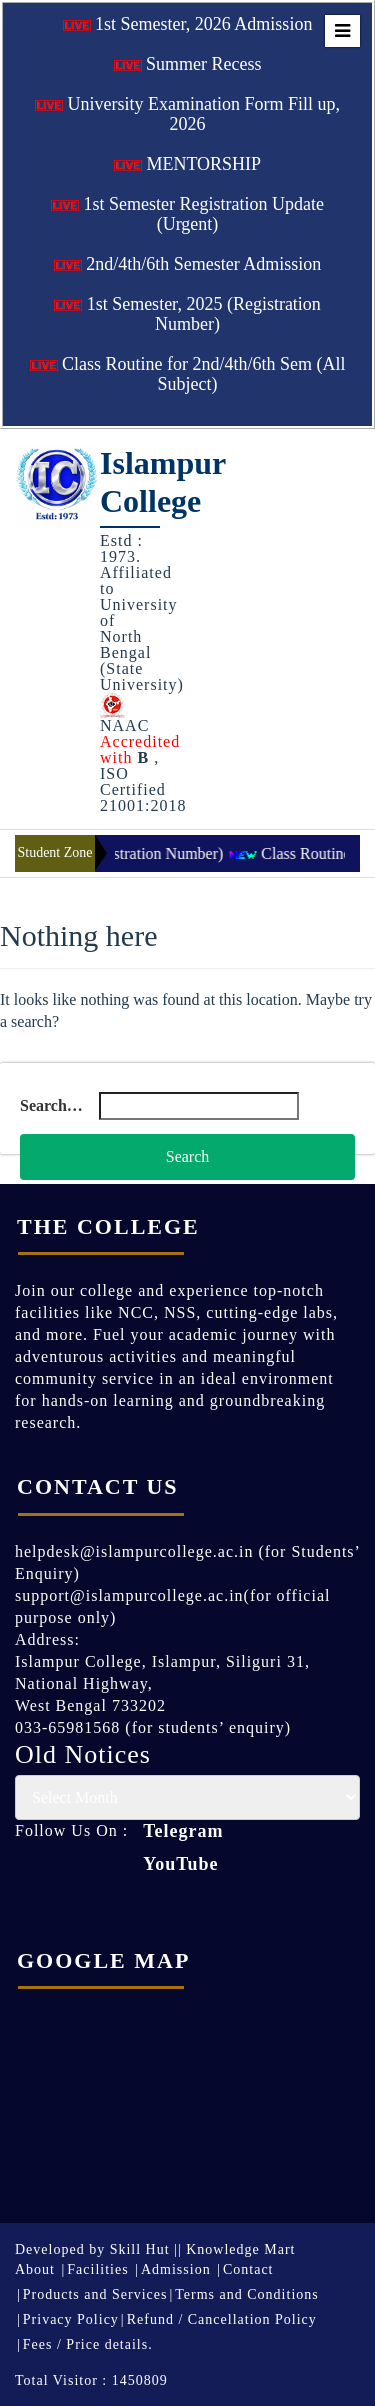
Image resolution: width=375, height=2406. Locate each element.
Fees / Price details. (88, 2344)
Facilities (97, 2269)
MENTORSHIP (187, 164)
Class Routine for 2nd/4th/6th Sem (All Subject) (188, 374)
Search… (51, 1105)
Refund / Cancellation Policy (222, 2319)
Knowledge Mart (240, 2249)
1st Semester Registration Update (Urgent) (187, 214)
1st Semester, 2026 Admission (188, 24)
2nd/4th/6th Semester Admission (188, 264)
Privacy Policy (71, 2319)
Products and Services (95, 2294)
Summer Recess (188, 64)
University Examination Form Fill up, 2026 (187, 114)
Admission (176, 2269)
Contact (248, 2269)
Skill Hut (140, 2249)
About (35, 2269)
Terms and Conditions (246, 2294)
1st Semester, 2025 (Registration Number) (187, 314)
